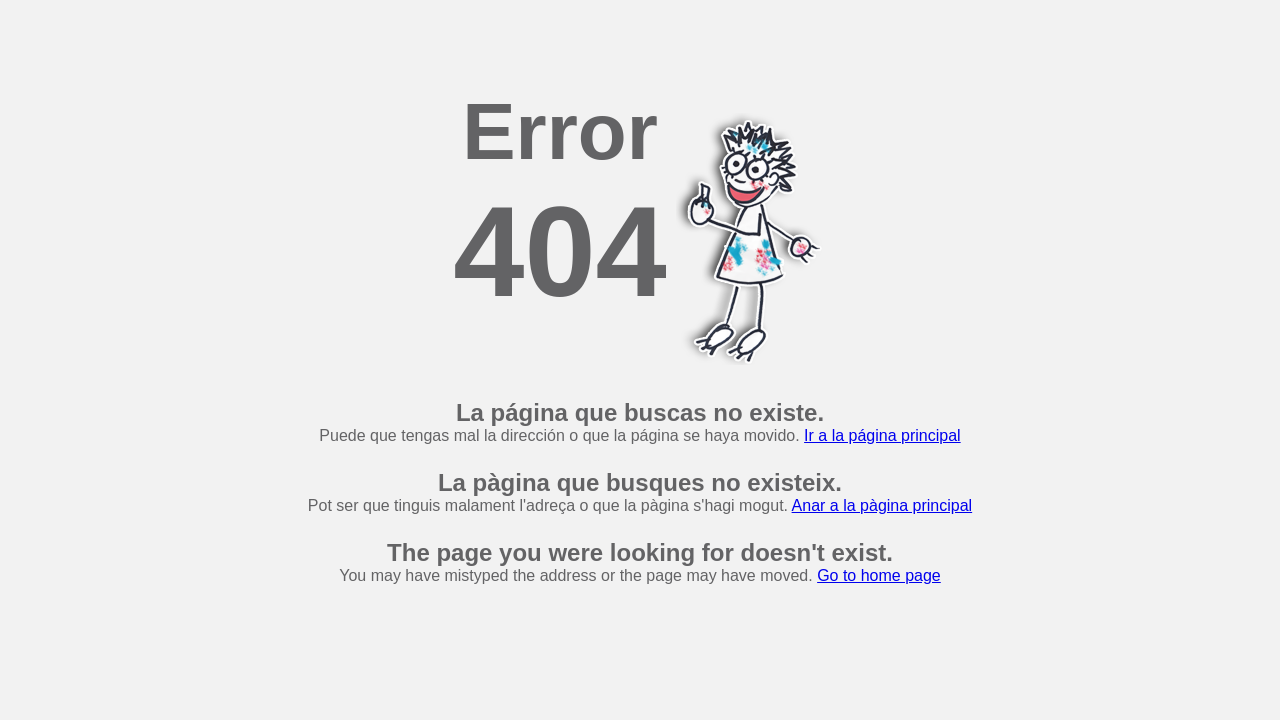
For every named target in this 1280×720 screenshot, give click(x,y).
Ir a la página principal (882, 435)
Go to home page (879, 575)
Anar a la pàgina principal (882, 505)
